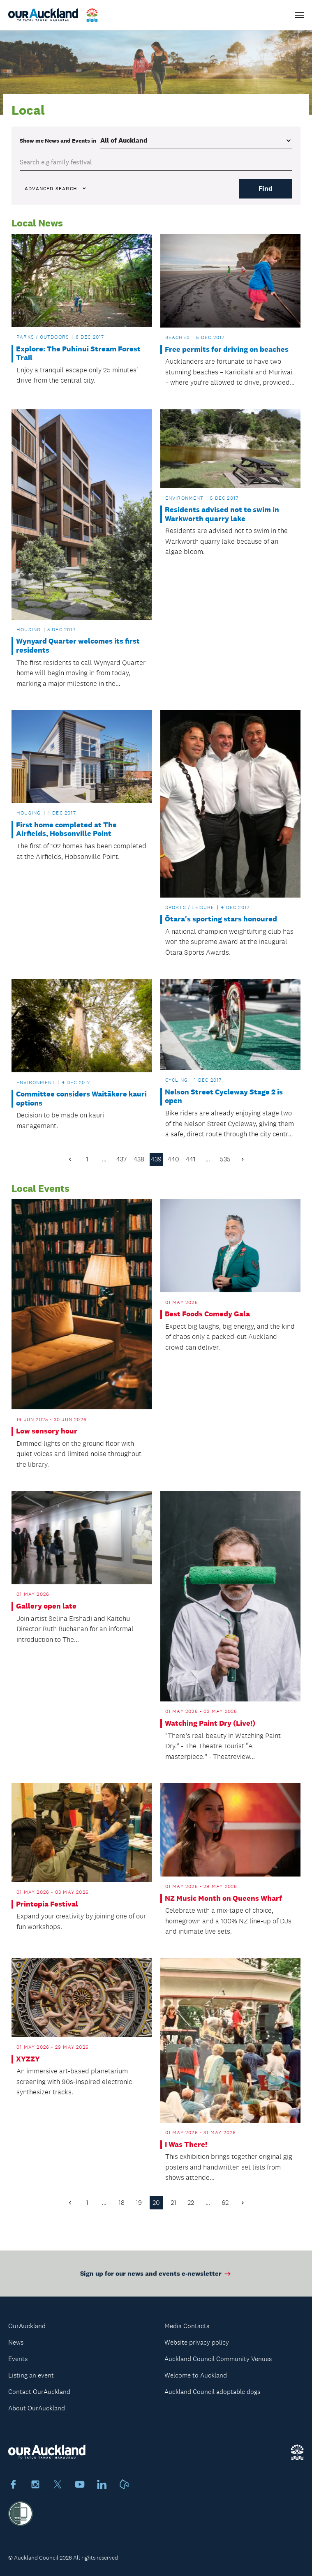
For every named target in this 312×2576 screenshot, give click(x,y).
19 (139, 2202)
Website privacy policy (196, 2342)
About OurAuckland (36, 2408)
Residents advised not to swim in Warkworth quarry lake (222, 514)
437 (121, 1159)
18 (121, 2202)
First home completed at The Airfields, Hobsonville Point (66, 829)
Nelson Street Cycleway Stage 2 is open (224, 1097)
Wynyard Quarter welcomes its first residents (78, 646)
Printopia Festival (47, 1904)
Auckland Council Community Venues (218, 2358)
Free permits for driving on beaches (227, 349)
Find (266, 188)
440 (173, 1159)
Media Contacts (186, 2326)
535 (225, 1159)
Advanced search (56, 188)
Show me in (58, 140)
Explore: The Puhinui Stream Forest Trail (78, 353)
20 (156, 2202)
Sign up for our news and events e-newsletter (156, 2278)
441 (191, 1159)
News (15, 2342)
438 (139, 1159)
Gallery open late (46, 1606)
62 (225, 2202)
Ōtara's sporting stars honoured (221, 919)
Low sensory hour (46, 1431)
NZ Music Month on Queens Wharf (223, 1898)
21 (173, 2202)
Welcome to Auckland (195, 2375)
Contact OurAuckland (39, 2391)
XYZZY (28, 2059)
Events (18, 2358)
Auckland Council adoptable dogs (212, 2391)
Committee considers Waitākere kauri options (81, 1099)
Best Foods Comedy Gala (207, 1314)
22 (190, 2202)
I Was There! (186, 2144)
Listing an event (31, 2375)
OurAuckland (27, 2326)
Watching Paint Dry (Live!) (210, 1723)
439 (156, 1159)
